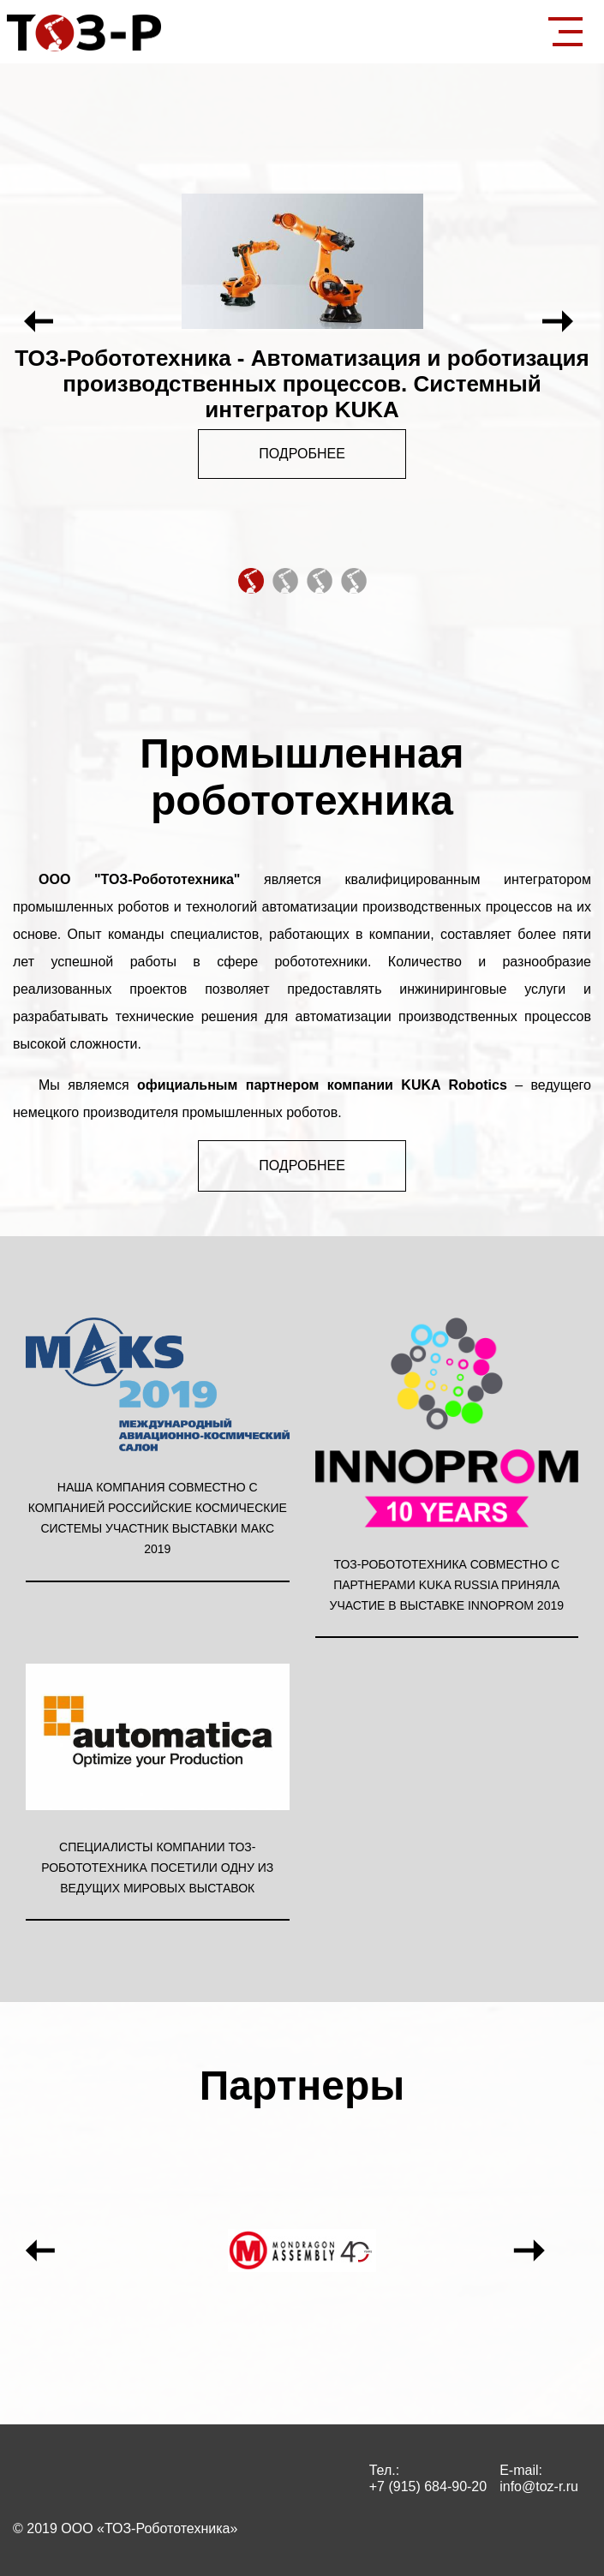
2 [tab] (284, 580)
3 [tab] (318, 580)
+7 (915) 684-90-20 (428, 2486)
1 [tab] (250, 580)
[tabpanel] (302, 321)
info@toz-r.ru (538, 2486)
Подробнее (302, 453)
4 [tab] (353, 580)
